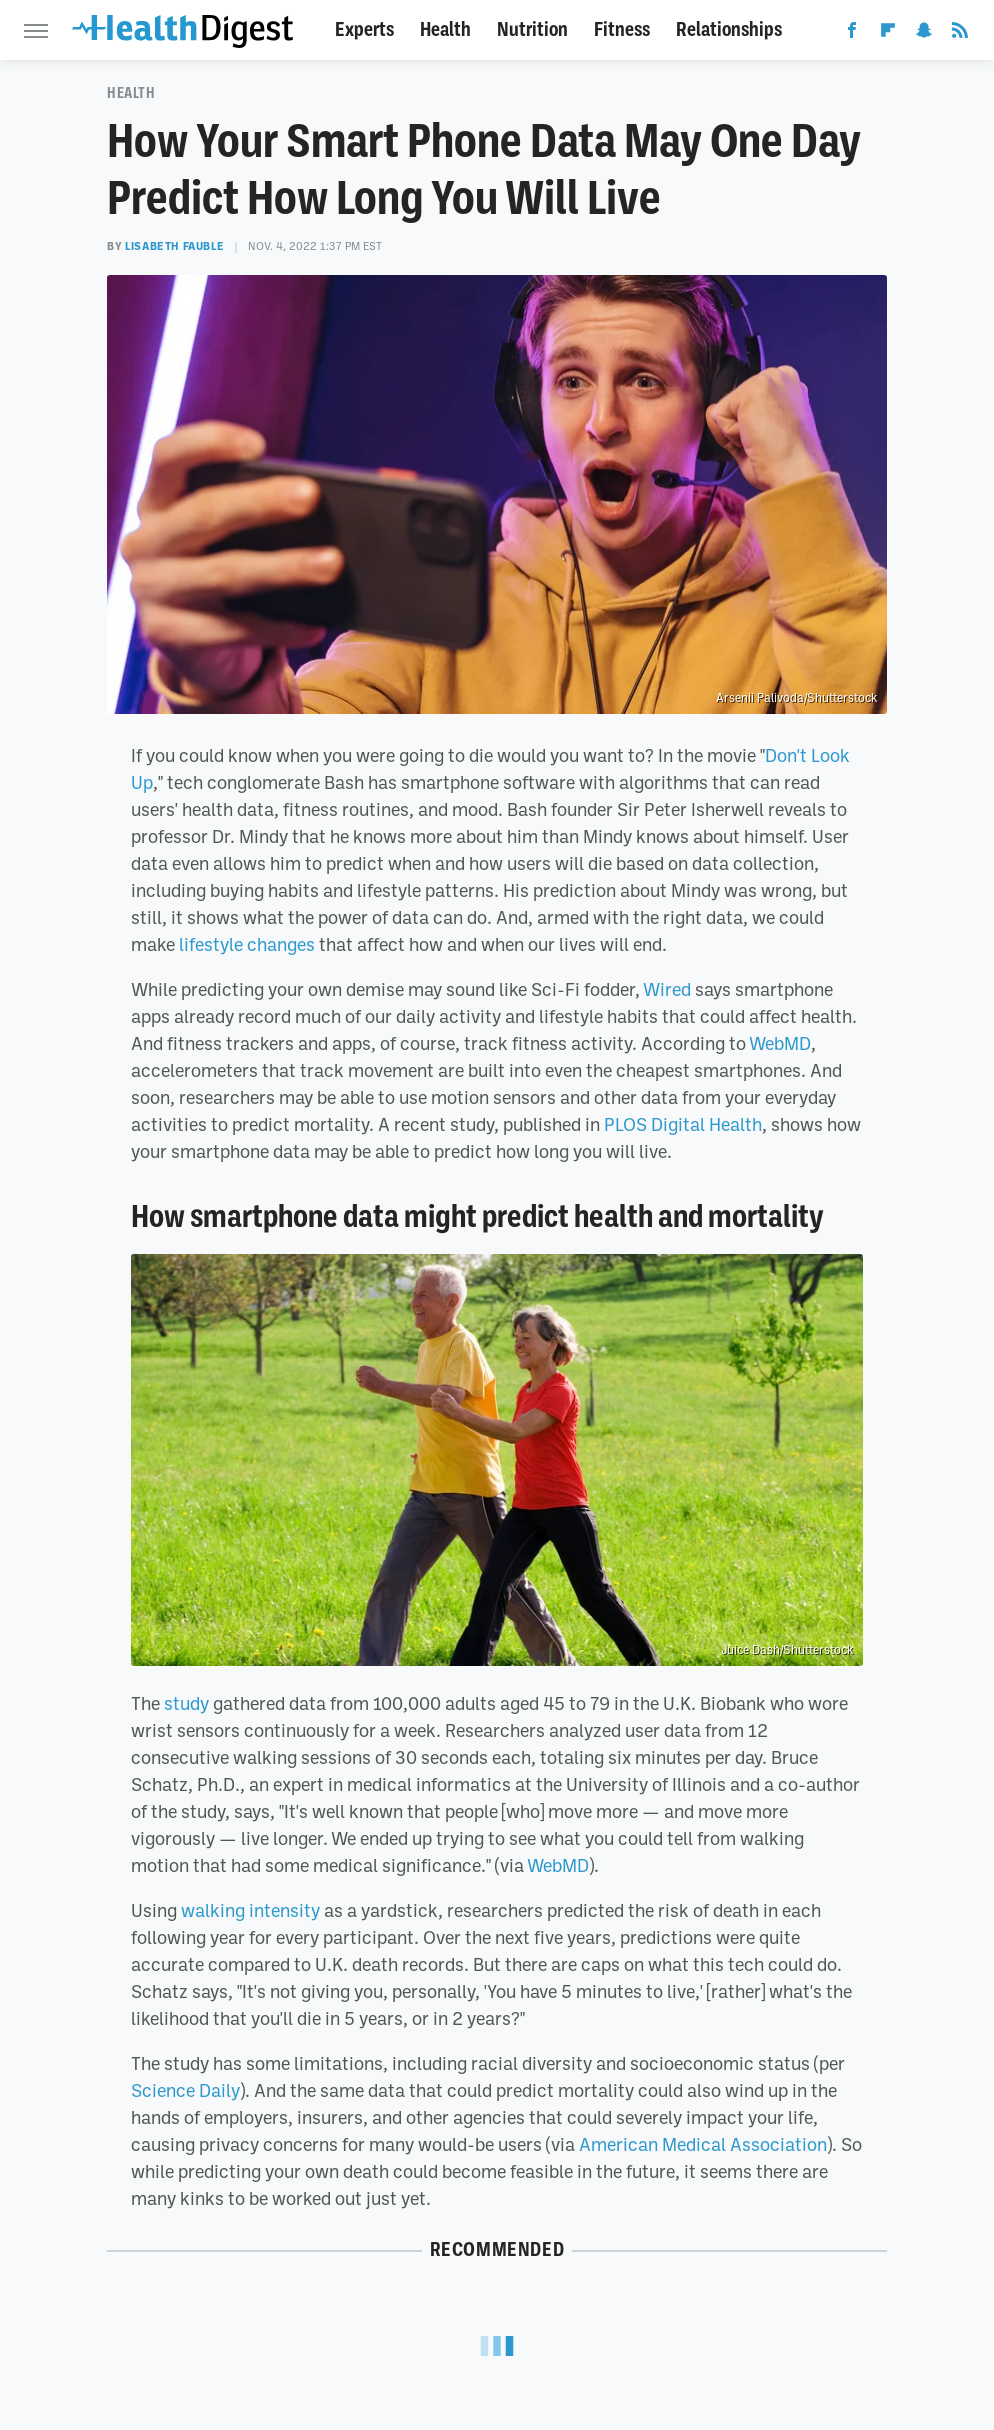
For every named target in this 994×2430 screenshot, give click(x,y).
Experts (364, 29)
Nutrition (532, 29)
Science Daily (185, 2090)
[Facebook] (852, 34)
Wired (667, 989)
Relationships (729, 29)
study (186, 1703)
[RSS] (960, 34)
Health (445, 29)
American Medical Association (703, 2144)
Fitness (622, 29)
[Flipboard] (888, 34)
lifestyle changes (247, 944)
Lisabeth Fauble (174, 246)
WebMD (780, 1043)
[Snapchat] (924, 34)
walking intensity (250, 1910)
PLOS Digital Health (683, 1124)
